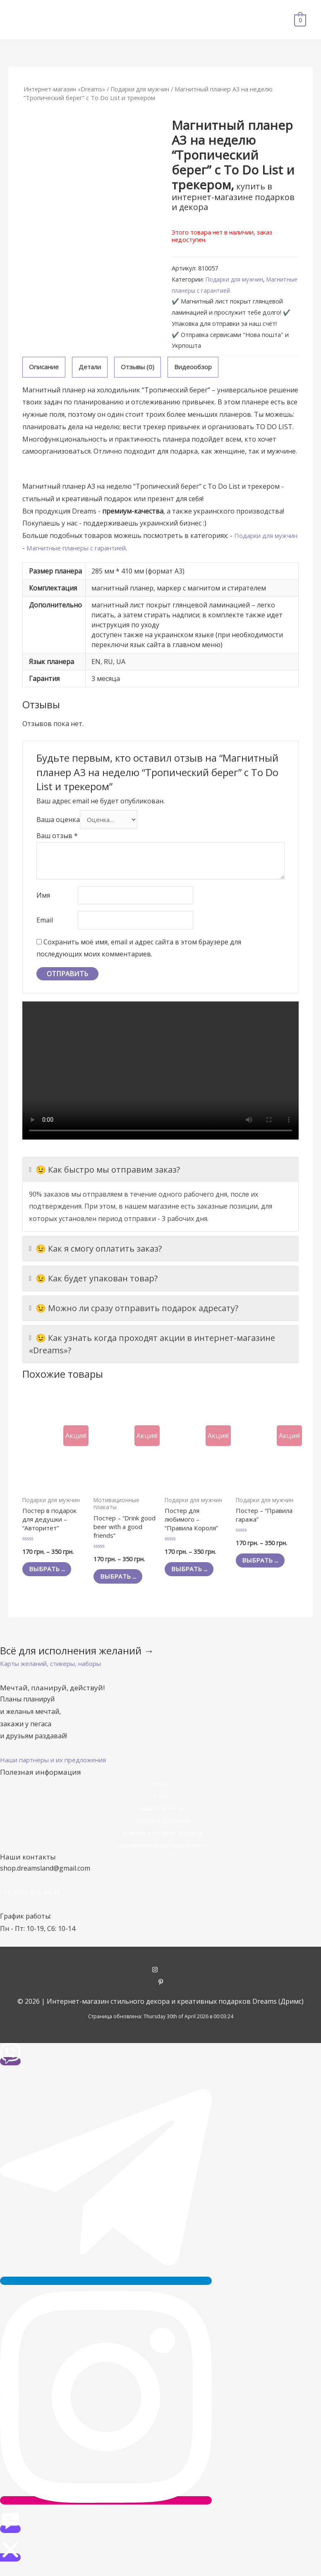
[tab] (44, 367)
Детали (93, 367)
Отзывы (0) (142, 367)
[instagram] (161, 1978)
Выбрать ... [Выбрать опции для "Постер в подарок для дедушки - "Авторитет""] (51, 1576)
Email (44, 924)
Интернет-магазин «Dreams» (66, 89)
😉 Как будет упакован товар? (93, 1283)
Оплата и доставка (161, 1828)
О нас (160, 1804)
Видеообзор (200, 367)
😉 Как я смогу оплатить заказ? (95, 1253)
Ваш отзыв (57, 837)
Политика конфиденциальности (160, 1853)
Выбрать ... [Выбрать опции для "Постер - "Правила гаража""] (264, 1567)
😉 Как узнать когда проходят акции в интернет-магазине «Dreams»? (152, 1349)
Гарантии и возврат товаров (160, 1840)
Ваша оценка (58, 820)
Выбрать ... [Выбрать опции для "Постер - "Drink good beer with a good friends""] (122, 1584)
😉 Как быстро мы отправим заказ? (104, 1175)
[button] (55, 1671)
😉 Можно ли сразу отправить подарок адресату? (133, 1313)
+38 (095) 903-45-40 (30, 1900)
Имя (43, 898)
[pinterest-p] (161, 1990)
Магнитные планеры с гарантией (219, 290)
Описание (45, 367)
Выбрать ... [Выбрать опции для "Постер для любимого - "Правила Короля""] (193, 1576)
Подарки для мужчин (146, 89)
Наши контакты (160, 1816)
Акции (160, 1791)
